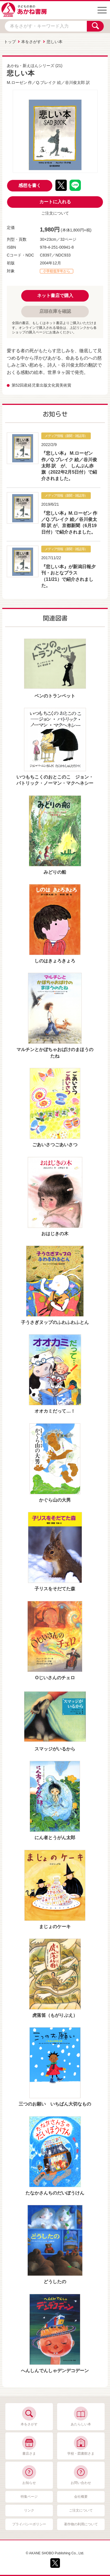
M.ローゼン (17, 82)
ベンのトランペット (54, 695)
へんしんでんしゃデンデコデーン (55, 2370)
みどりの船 (55, 872)
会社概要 (81, 2497)
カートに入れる (55, 201)
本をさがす (31, 41)
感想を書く (29, 185)
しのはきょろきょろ (54, 960)
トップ (10, 41)
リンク (29, 2510)
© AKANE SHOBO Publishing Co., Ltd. (55, 2553)
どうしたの (55, 2281)
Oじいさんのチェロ (55, 1677)
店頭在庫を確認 (55, 311)
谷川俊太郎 (75, 82)
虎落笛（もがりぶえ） (54, 2015)
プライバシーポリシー (29, 2524)
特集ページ (29, 2497)
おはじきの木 (54, 1233)
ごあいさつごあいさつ (54, 1144)
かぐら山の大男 (55, 1500)
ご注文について (55, 213)
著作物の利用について (81, 2524)
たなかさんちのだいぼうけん (54, 2193)
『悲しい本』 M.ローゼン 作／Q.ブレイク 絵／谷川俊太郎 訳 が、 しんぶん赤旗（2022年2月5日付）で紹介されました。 (69, 466)
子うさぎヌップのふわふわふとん (55, 1322)
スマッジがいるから (54, 1749)
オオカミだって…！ (54, 1411)
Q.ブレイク (46, 82)
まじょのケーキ (55, 1926)
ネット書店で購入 (55, 295)
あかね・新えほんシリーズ (30, 65)
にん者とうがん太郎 (54, 1837)
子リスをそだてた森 (54, 1588)
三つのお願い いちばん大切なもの (55, 2104)
